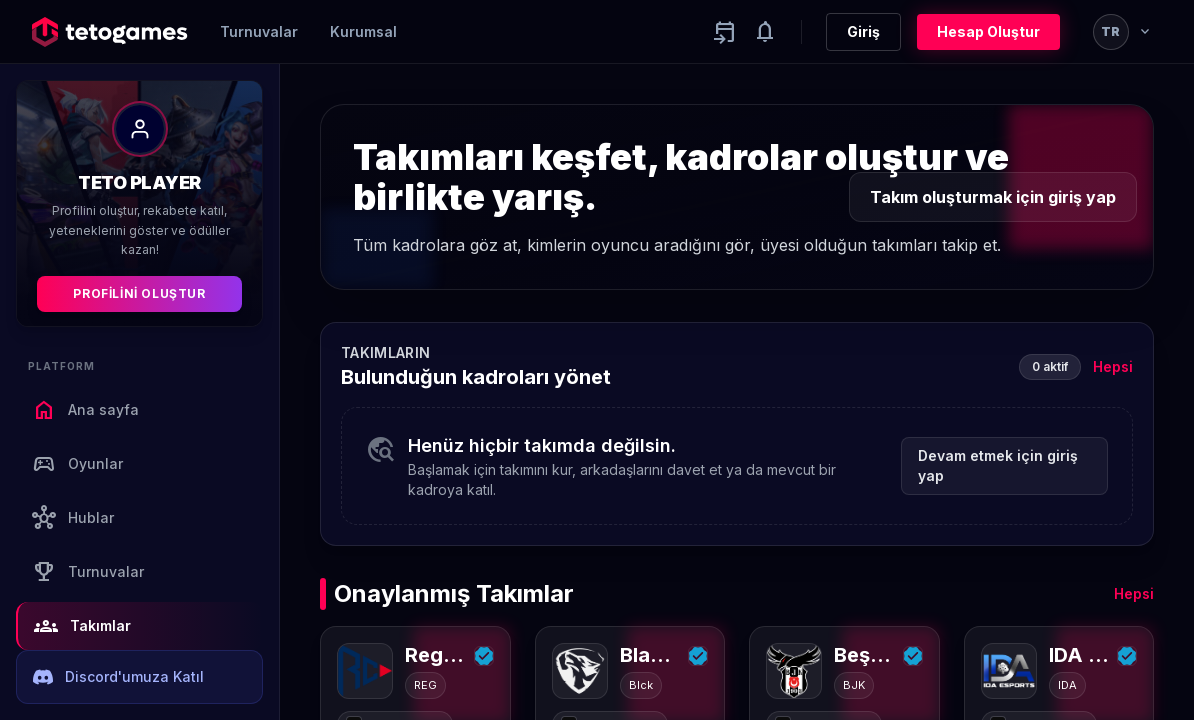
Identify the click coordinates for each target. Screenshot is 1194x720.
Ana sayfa (85, 410)
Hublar (73, 518)
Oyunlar (77, 464)
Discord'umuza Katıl (118, 677)
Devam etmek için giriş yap (998, 465)
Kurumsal (363, 31)
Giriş (863, 31)
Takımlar (82, 626)
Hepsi (1113, 366)
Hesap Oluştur (988, 31)
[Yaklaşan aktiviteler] (725, 32)
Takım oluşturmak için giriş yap (993, 197)
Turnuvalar (259, 31)
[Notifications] (765, 32)
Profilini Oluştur (139, 293)
